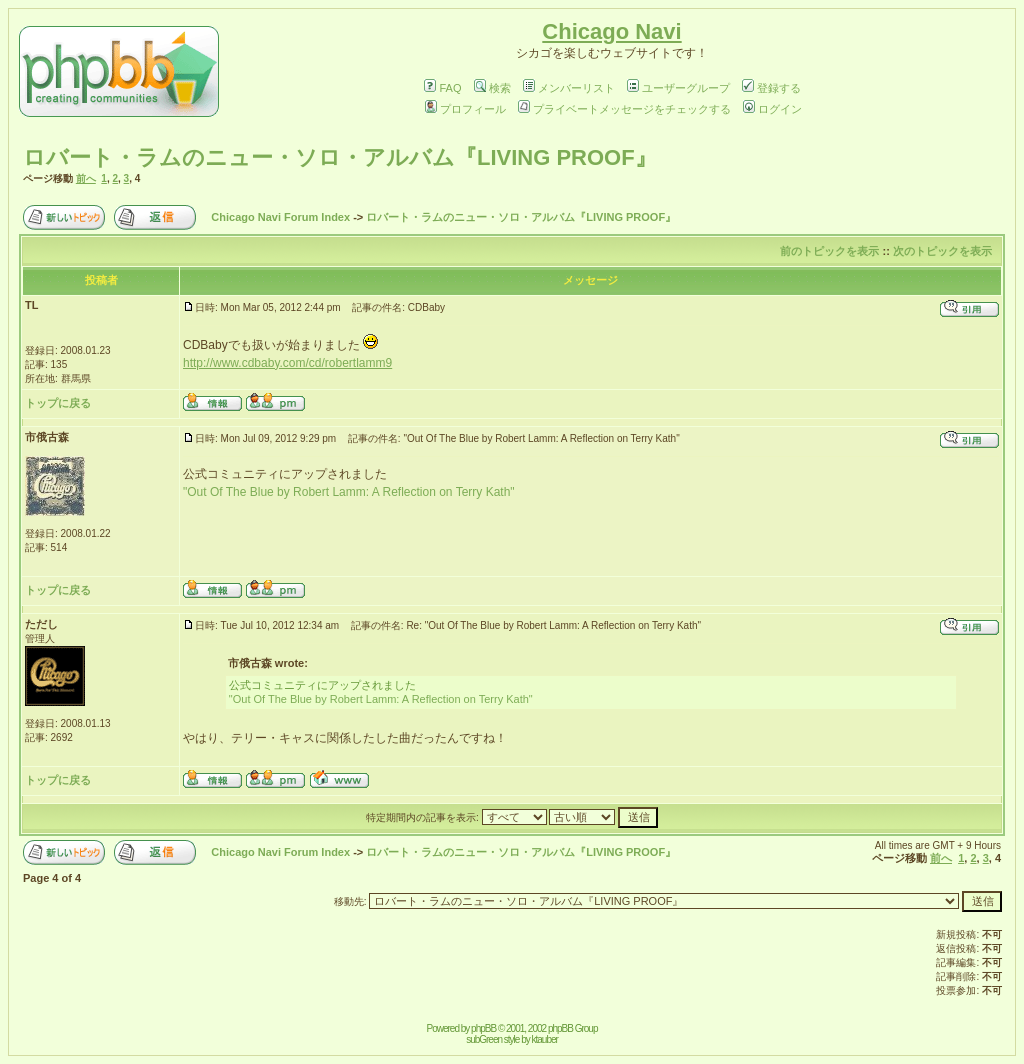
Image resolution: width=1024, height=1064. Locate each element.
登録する (771, 88)
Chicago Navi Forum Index (280, 217)
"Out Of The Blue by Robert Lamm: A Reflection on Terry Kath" (349, 492)
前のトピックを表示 (829, 251)
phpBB (483, 1028)
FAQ (442, 88)
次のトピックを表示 (942, 251)
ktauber (545, 1039)
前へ (86, 178)
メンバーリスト (569, 88)
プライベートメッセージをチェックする (624, 109)
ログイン (772, 109)
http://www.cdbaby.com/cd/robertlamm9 (287, 363)
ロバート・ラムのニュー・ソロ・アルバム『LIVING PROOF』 (340, 157)
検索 (492, 88)
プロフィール (465, 109)
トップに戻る (58, 403)
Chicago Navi (611, 31)
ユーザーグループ (678, 88)
